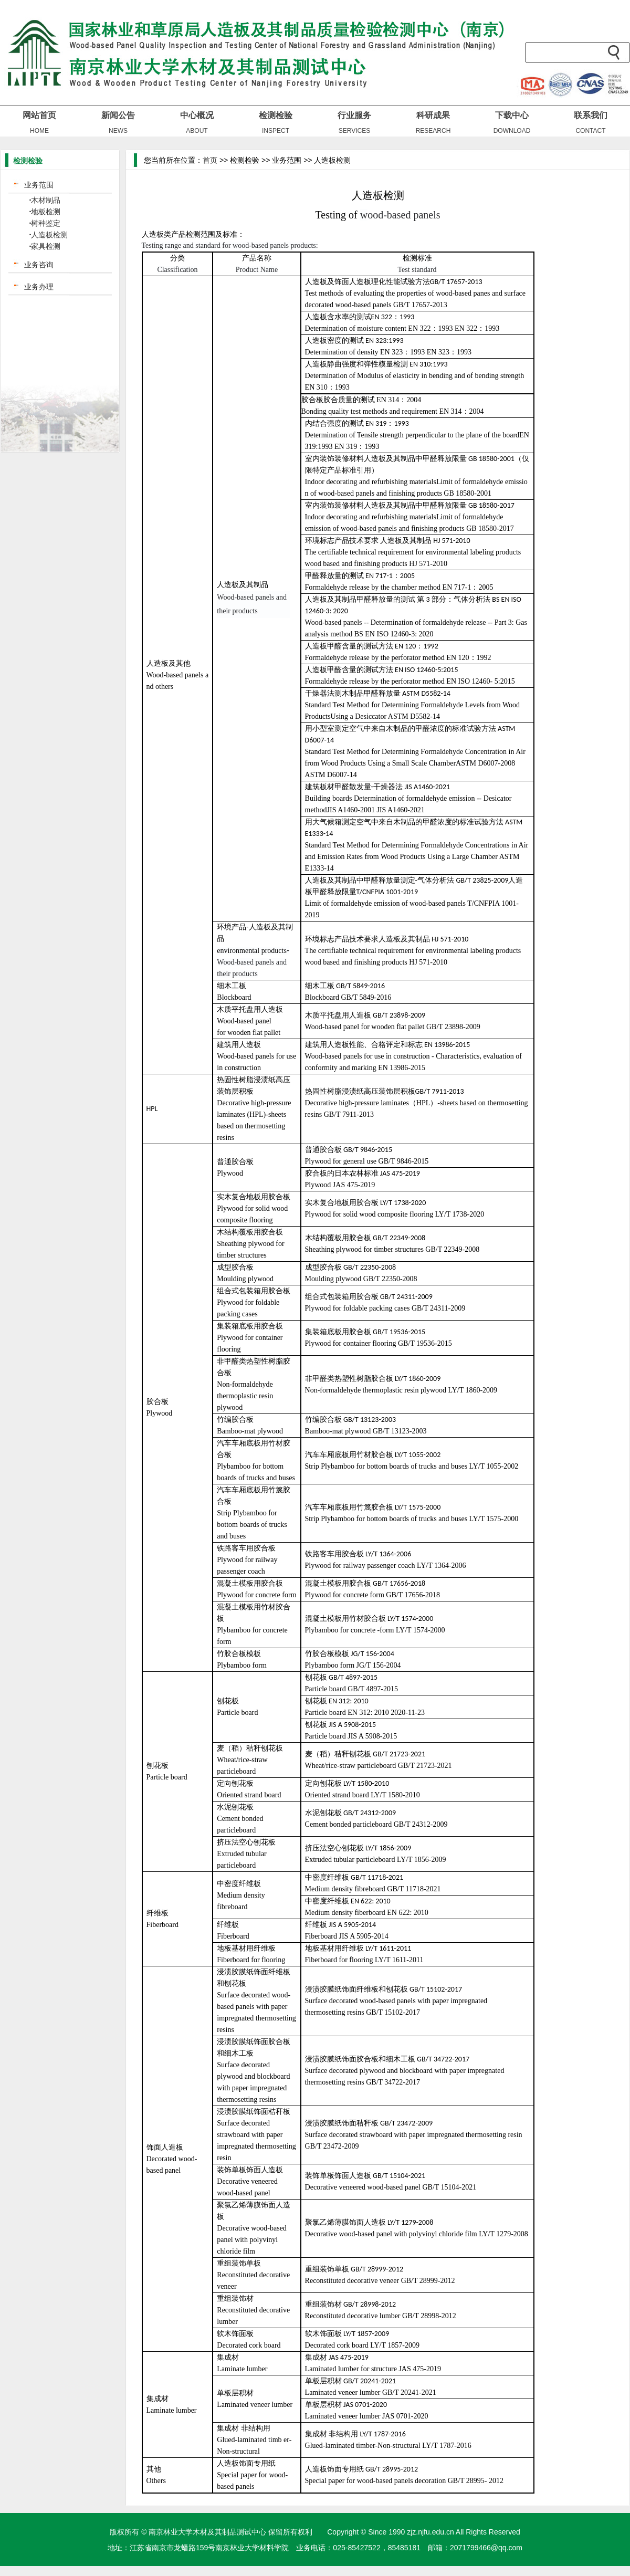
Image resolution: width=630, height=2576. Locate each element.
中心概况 (197, 115)
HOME (39, 130)
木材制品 (45, 200)
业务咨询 (39, 264)
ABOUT (196, 130)
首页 (210, 160)
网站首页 (39, 115)
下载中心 (512, 115)
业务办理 (39, 286)
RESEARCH (433, 130)
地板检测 (45, 211)
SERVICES (354, 130)
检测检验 (275, 115)
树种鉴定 (45, 223)
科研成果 (433, 115)
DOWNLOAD (512, 130)
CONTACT (590, 130)
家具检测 (45, 246)
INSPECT (275, 130)
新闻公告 (118, 115)
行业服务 (354, 115)
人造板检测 (49, 235)
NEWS (118, 130)
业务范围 (39, 185)
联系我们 (590, 115)
